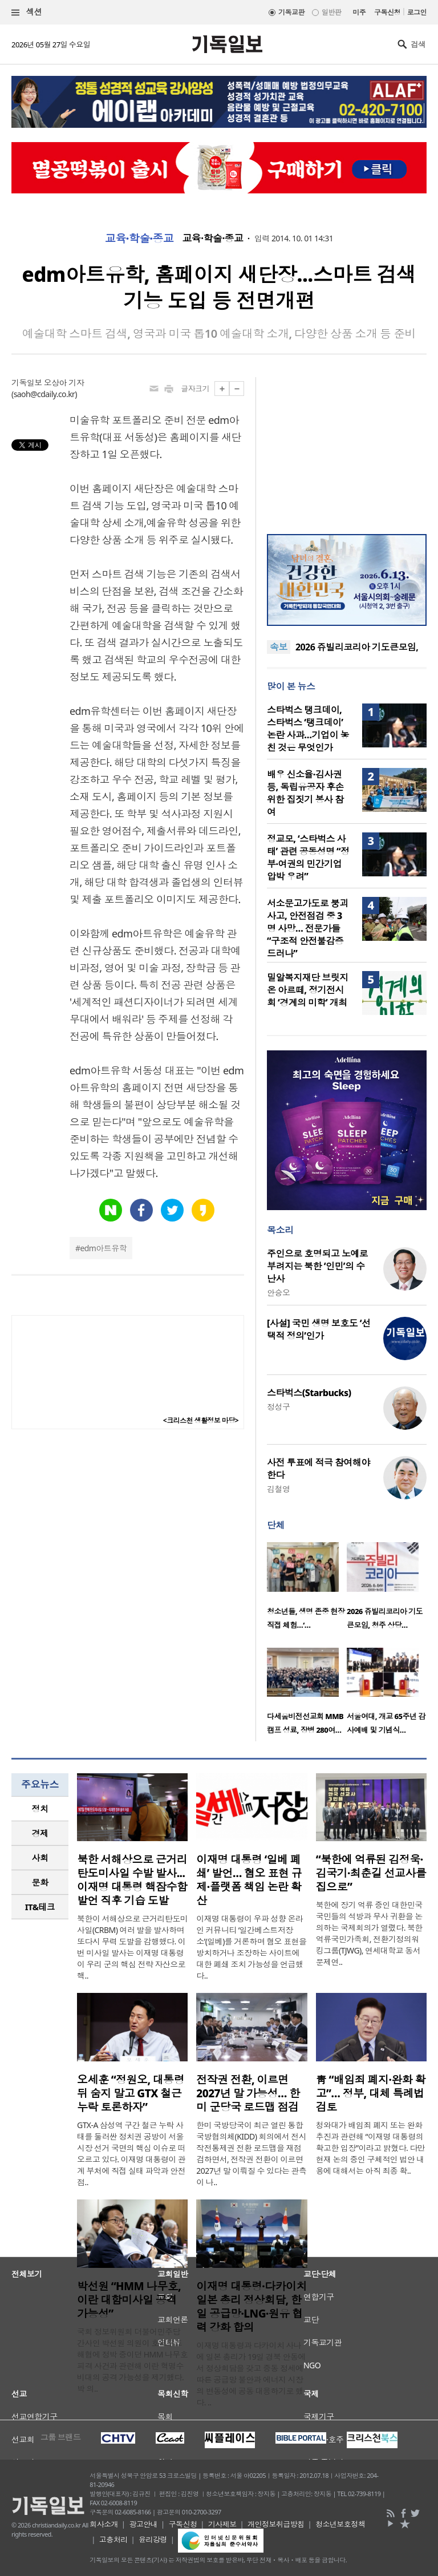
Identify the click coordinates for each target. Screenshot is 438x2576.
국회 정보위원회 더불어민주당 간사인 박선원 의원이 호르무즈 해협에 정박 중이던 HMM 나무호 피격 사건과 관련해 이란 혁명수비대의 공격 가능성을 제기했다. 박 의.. (132, 2360)
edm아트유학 (103, 1248)
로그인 (417, 12)
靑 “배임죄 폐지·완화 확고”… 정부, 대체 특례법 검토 (370, 2093)
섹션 (26, 12)
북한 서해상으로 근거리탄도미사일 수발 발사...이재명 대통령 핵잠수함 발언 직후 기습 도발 (132, 1880)
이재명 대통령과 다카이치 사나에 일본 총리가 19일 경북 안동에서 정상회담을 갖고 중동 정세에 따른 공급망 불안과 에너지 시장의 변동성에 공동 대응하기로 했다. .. (251, 2374)
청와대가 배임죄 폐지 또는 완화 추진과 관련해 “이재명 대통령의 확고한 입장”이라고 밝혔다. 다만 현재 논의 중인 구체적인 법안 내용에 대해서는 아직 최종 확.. (370, 2148)
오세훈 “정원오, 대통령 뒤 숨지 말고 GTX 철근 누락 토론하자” (130, 2093)
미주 (359, 12)
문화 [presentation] (40, 1882)
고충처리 (113, 2539)
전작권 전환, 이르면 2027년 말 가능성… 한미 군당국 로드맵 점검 (247, 2093)
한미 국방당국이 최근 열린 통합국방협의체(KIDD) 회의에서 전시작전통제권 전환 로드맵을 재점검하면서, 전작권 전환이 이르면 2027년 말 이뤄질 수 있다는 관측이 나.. (251, 2153)
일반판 (331, 12)
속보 (278, 647)
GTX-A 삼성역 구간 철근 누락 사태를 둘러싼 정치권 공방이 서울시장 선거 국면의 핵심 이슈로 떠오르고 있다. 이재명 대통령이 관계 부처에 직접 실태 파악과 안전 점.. (131, 2153)
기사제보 (222, 2524)
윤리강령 (153, 2539)
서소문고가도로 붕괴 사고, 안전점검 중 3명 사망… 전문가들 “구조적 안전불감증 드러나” (307, 928)
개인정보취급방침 (276, 2524)
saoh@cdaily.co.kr (44, 394)
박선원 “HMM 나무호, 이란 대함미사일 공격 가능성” (129, 2300)
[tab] (39, 1809)
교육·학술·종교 (139, 238)
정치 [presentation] (40, 1808)
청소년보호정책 (340, 2524)
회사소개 (104, 2524)
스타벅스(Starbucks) (309, 1392)
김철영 (278, 1488)
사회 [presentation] (40, 1857)
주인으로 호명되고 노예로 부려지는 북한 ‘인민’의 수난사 (317, 1266)
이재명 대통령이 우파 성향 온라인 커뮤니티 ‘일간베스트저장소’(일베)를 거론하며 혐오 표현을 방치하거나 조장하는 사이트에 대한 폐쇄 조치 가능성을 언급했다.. (251, 1947)
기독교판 (291, 12)
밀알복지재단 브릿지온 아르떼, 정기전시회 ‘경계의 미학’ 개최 (307, 990)
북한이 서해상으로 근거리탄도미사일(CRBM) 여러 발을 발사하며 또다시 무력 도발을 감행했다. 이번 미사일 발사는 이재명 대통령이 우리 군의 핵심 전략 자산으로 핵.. (132, 1947)
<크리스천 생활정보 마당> (200, 1420)
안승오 (278, 1292)
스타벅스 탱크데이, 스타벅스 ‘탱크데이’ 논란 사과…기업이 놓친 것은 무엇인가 (308, 728)
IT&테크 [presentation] (40, 1906)
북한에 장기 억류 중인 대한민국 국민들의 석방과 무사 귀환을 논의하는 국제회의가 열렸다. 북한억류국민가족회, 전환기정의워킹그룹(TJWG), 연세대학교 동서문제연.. (369, 1933)
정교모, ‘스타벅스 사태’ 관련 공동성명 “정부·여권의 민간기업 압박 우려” (308, 857)
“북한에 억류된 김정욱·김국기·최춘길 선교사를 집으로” (371, 1873)
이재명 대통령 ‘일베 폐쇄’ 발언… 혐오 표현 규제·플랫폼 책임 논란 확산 (249, 1880)
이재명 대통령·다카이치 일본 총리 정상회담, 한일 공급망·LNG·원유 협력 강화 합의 (251, 2307)
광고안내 (143, 2524)
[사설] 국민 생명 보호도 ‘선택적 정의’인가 (318, 1329)
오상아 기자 (64, 382)
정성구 (278, 1406)
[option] (307, 1589)
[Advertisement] (346, 448)
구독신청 (387, 12)
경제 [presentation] (40, 1833)
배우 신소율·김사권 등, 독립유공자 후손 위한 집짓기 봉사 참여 (305, 793)
